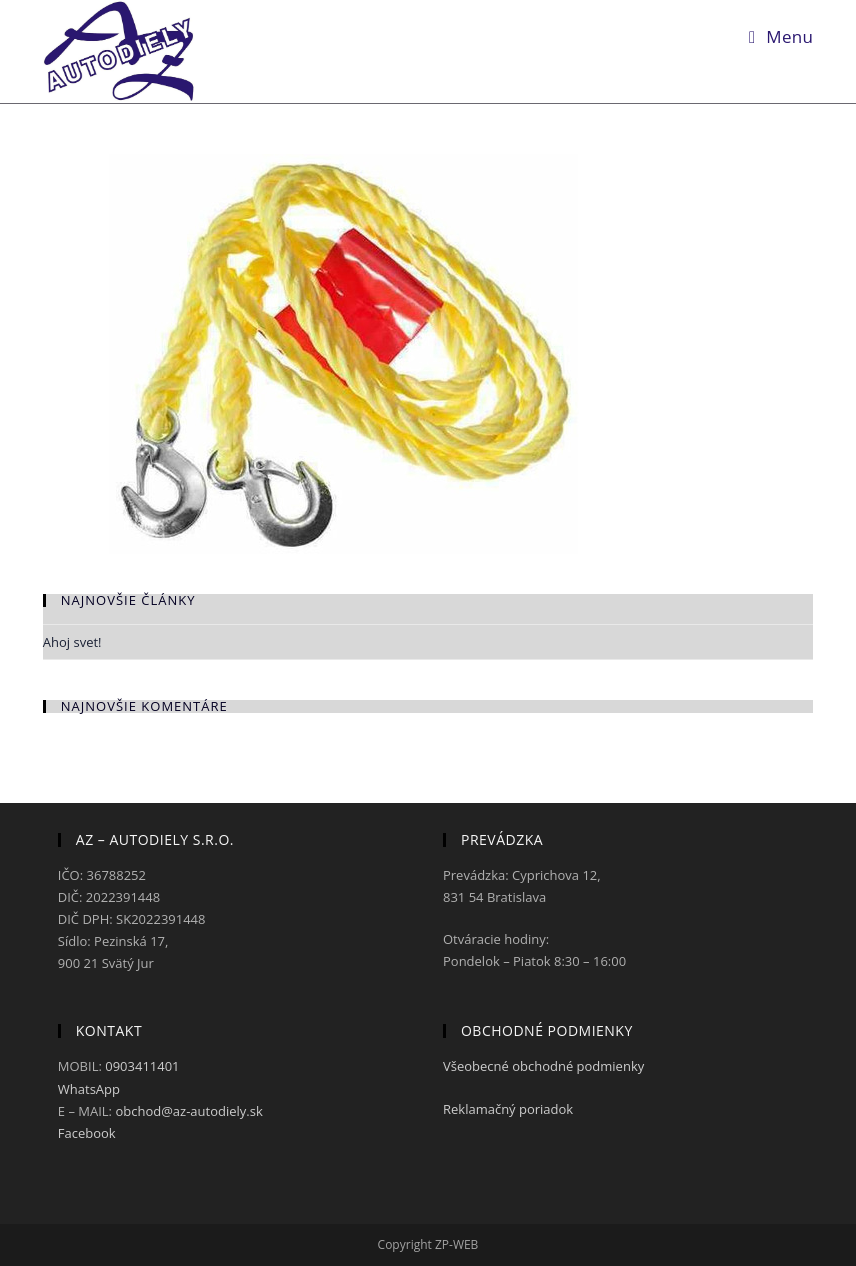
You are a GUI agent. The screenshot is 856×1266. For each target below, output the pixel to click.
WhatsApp (89, 1089)
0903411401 (142, 1066)
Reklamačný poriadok (510, 1109)
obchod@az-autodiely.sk (188, 1111)
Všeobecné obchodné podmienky (545, 1066)
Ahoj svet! (72, 642)
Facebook (87, 1133)
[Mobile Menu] (781, 36)
